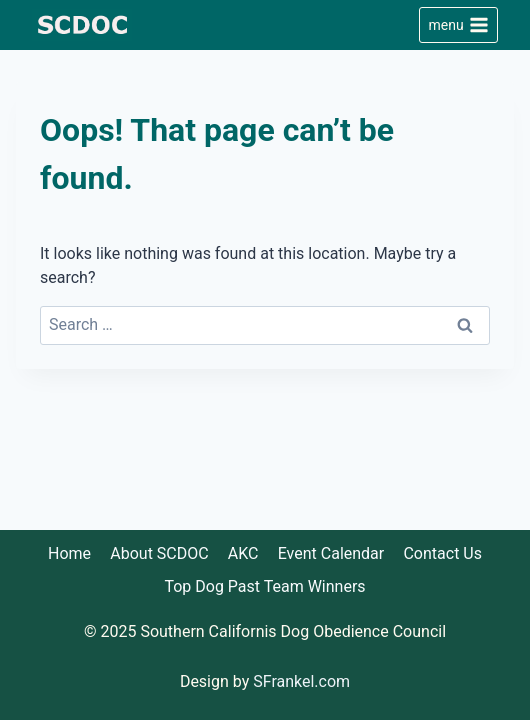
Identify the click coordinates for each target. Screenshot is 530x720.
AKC (243, 553)
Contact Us (442, 553)
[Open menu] (458, 25)
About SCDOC (159, 553)
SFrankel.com (301, 681)
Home (69, 553)
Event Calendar (331, 553)
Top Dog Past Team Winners (264, 586)
